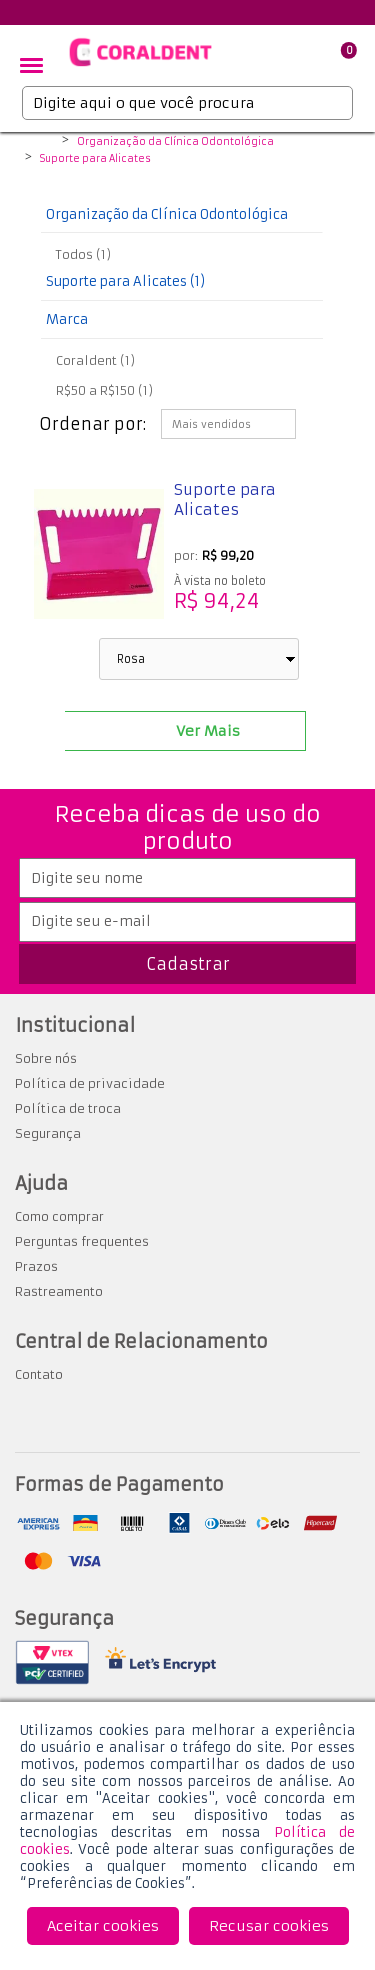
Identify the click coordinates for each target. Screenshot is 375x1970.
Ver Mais (208, 731)
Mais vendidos (211, 424)
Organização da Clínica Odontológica (175, 142)
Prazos (36, 1266)
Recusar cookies (269, 1926)
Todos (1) (83, 254)
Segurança (48, 1133)
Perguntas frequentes (82, 1241)
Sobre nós (46, 1058)
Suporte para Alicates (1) (125, 281)
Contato (39, 1374)
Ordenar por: (92, 424)
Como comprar (59, 1216)
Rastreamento (59, 1291)
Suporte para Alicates (95, 159)
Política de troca (68, 1108)
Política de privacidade (90, 1083)
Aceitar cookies (103, 1926)
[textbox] (187, 103)
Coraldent (43, 143)
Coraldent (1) (95, 360)
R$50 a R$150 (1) (104, 390)
